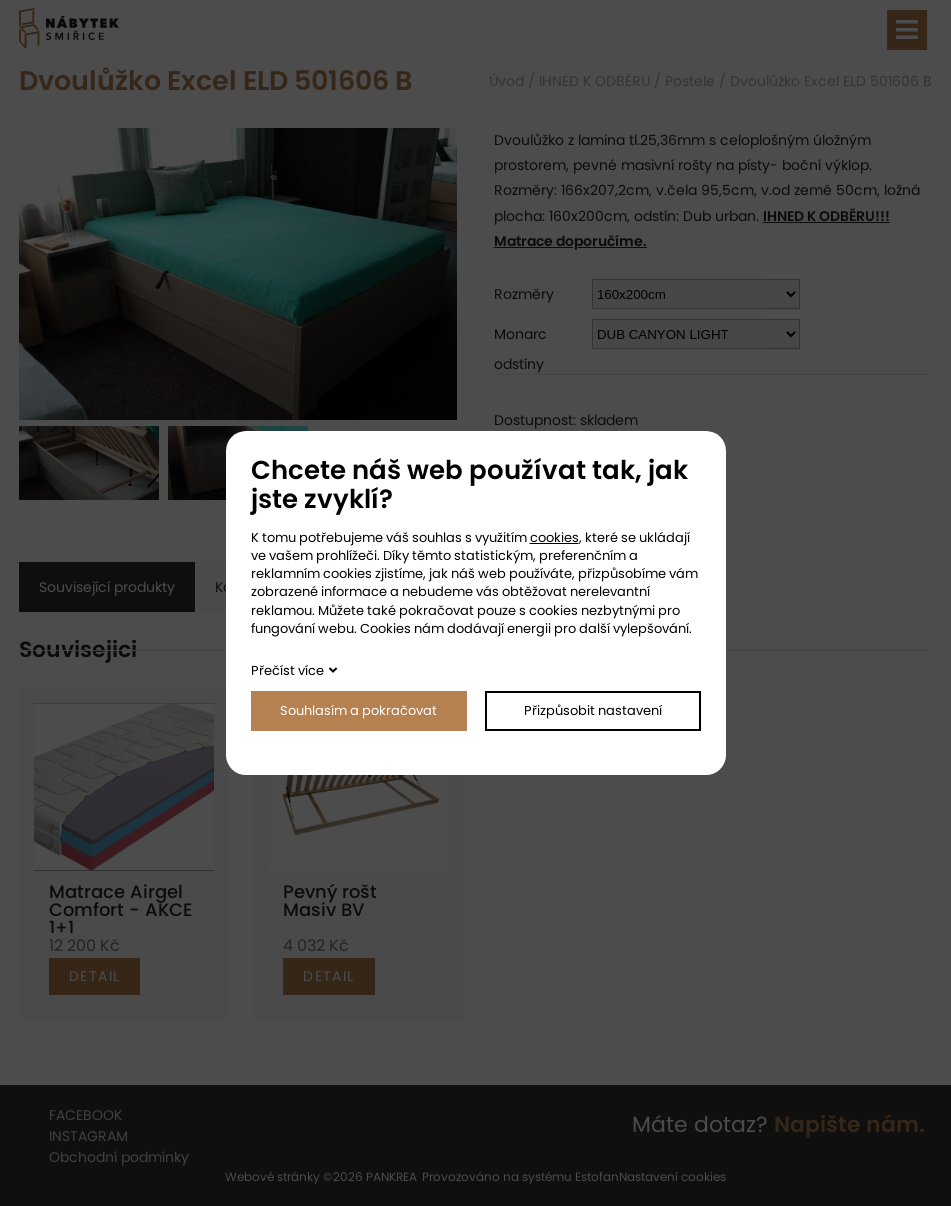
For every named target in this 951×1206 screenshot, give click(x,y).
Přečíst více (287, 670)
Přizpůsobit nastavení (593, 710)
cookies (554, 537)
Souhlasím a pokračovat (358, 710)
